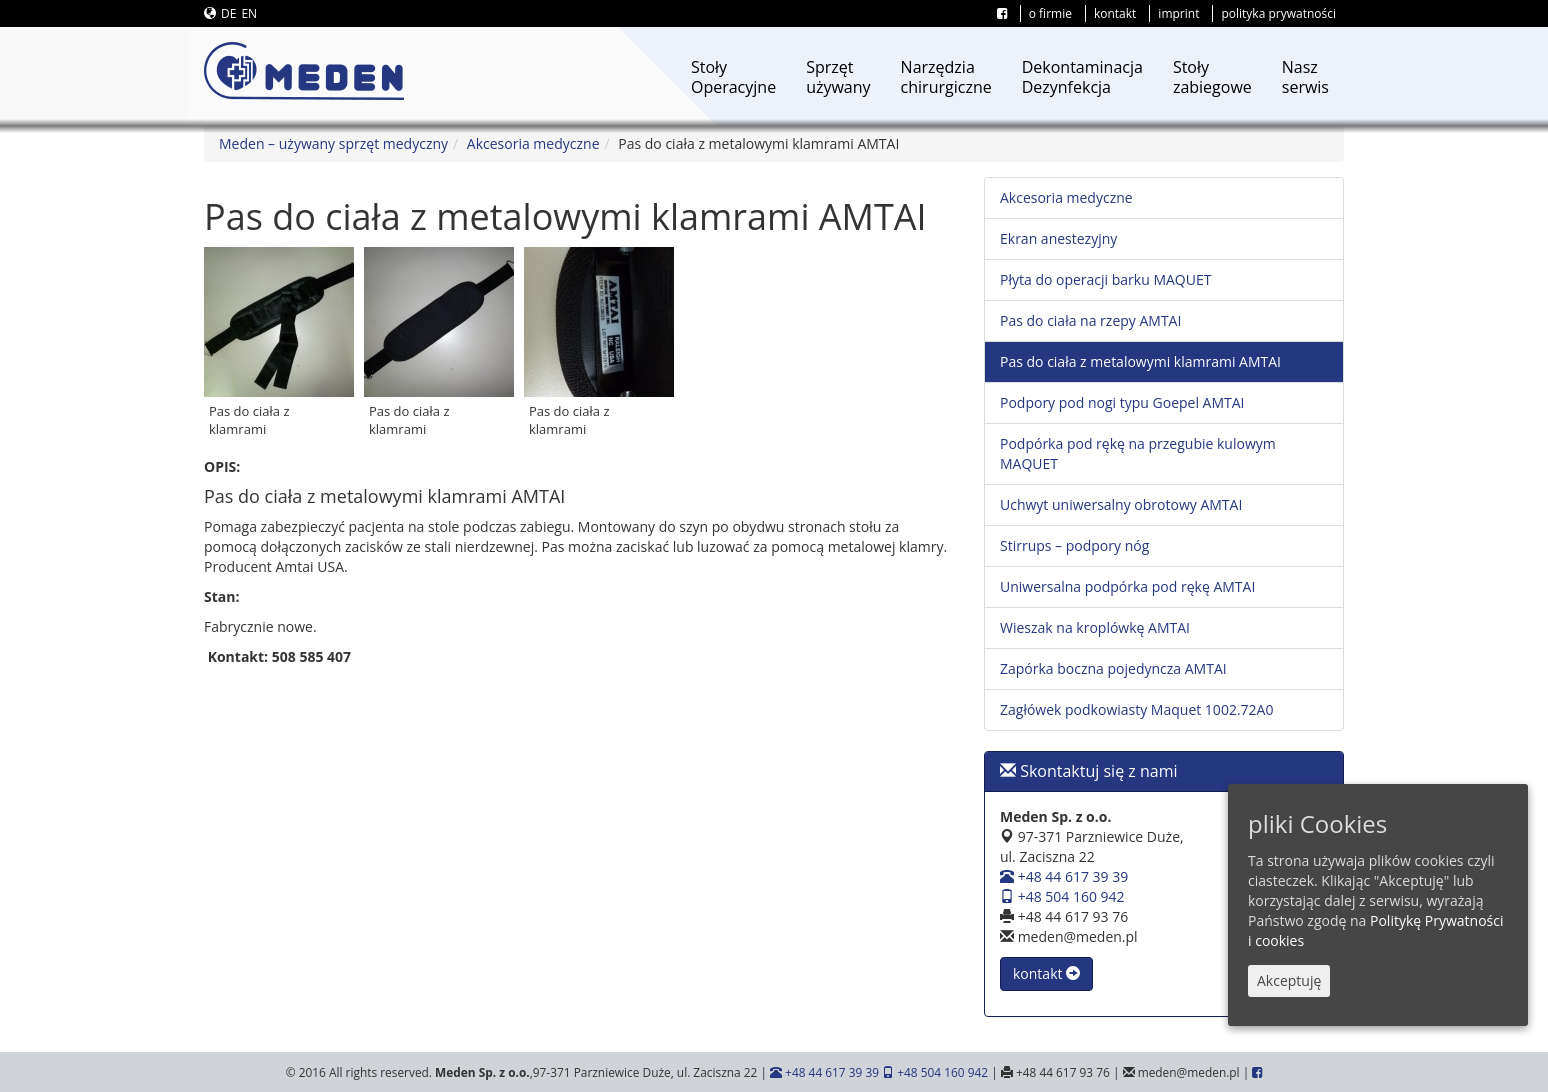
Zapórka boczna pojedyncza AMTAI (1113, 668)
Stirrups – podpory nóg (1074, 545)
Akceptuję (1289, 980)
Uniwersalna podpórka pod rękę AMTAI (1127, 586)
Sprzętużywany (838, 77)
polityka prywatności (1278, 13)
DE (228, 13)
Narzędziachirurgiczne (946, 77)
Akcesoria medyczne (533, 143)
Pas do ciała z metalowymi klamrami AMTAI (1140, 361)
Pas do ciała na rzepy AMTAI (1090, 320)
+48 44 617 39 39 (1064, 876)
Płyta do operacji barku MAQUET (1105, 279)
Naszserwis (1305, 77)
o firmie (1050, 13)
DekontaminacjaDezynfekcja (1082, 77)
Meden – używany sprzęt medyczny (333, 143)
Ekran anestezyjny (1058, 238)
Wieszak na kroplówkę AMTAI (1095, 627)
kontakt (1115, 13)
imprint (1178, 13)
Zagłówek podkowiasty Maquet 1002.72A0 (1136, 709)
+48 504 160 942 (1062, 896)
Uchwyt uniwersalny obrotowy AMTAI (1121, 504)
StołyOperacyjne (733, 77)
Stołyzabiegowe (1212, 77)
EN (249, 13)
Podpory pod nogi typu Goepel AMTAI (1122, 402)
